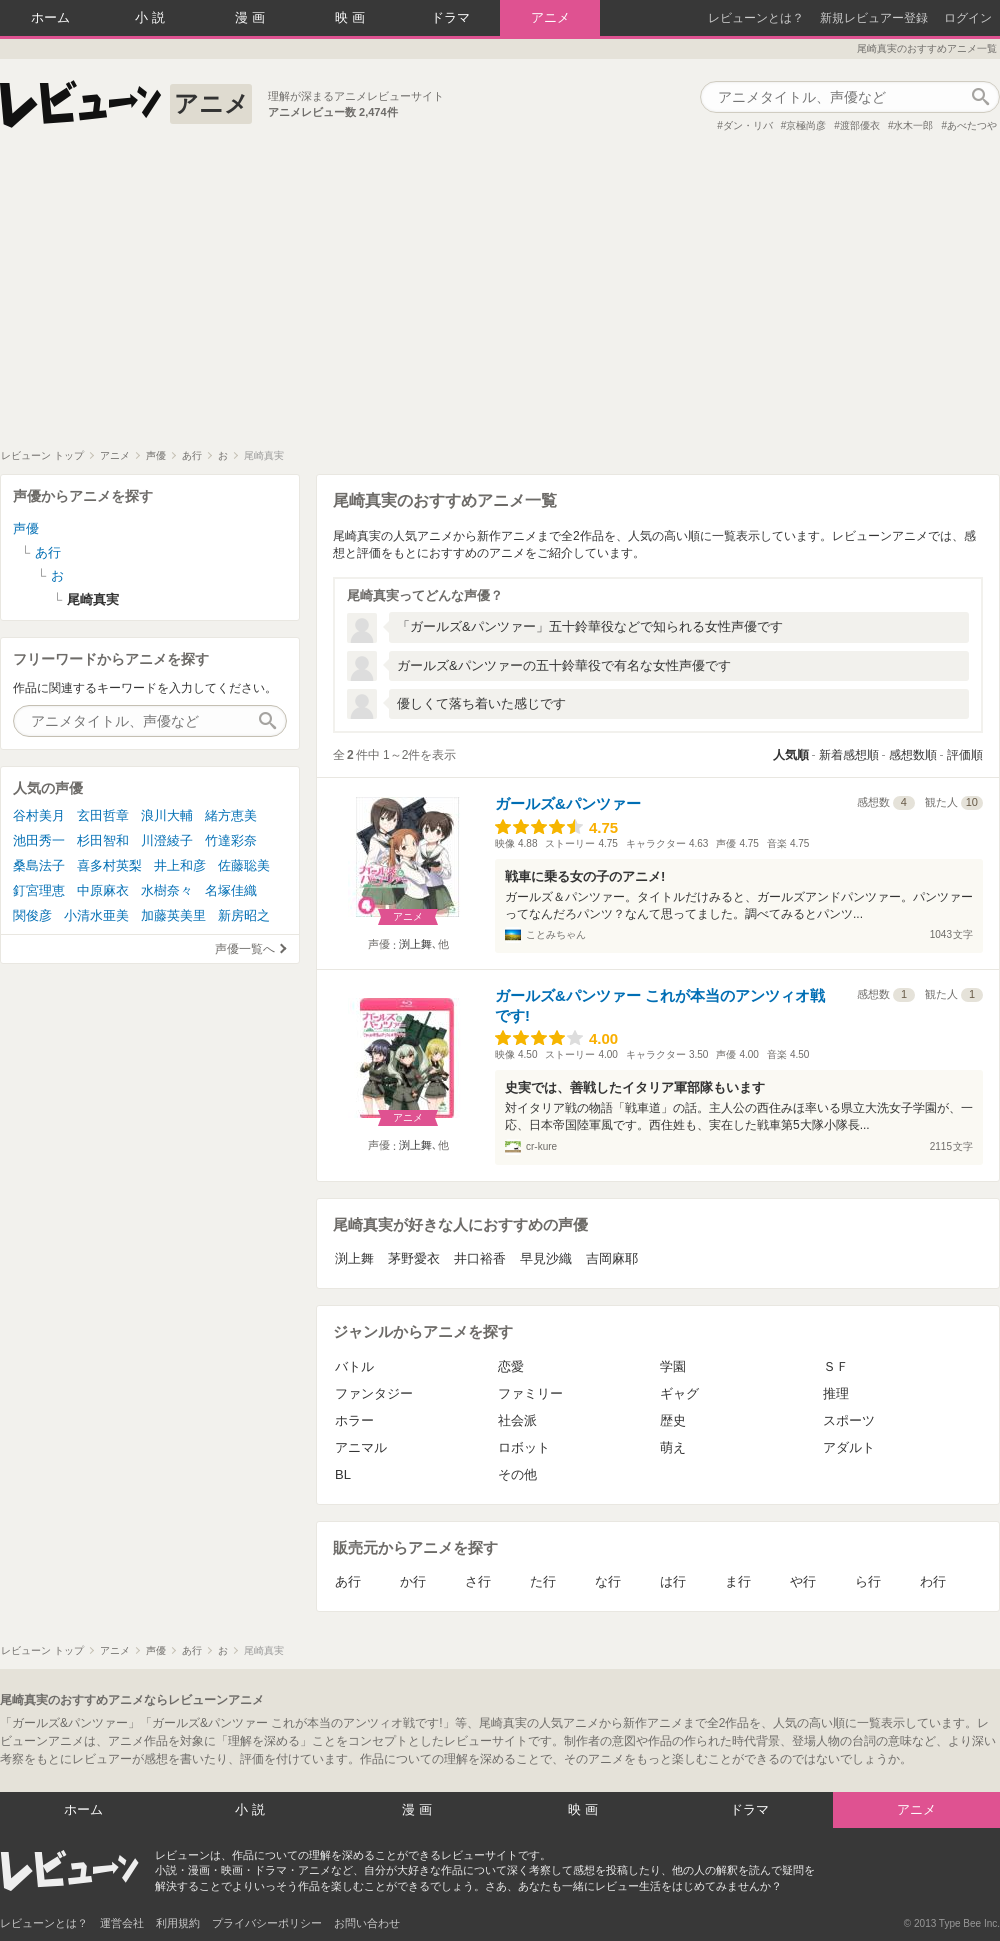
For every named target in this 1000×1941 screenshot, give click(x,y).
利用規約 (178, 1923)
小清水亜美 (96, 915)
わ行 (933, 1581)
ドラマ (450, 17)
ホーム (50, 17)
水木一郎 (913, 125)
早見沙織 (546, 1258)
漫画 (252, 17)
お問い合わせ (367, 1923)
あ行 (348, 1581)
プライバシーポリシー (267, 1923)
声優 (26, 528)
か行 (413, 1581)
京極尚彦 (806, 125)
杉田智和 (103, 840)
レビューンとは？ (756, 18)
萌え (673, 1447)
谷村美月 (39, 815)
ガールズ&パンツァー (568, 803)
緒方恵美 (231, 815)
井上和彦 (180, 865)
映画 (352, 17)
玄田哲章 (103, 815)
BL (343, 1474)
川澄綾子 (167, 840)
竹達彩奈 (231, 840)
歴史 (673, 1420)
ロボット (524, 1447)
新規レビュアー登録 (874, 18)
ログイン (968, 18)
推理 (836, 1393)
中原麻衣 (103, 890)
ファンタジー (374, 1393)
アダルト (849, 1447)
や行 (803, 1581)
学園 (673, 1366)
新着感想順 (849, 755)
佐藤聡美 (244, 865)
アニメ (550, 17)
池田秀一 (39, 840)
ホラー (354, 1420)
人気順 (791, 755)
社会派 (517, 1420)
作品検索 (980, 97)
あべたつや (972, 125)
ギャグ (679, 1393)
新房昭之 (244, 915)
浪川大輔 (167, 815)
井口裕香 (480, 1258)
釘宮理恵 (39, 890)
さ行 (478, 1581)
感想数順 (913, 755)
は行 (673, 1581)
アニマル (361, 1447)
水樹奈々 (167, 890)
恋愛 (511, 1366)
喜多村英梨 (109, 865)
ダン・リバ (748, 125)
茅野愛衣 (414, 1258)
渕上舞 (415, 944)
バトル (354, 1366)
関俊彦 (32, 915)
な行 (608, 1581)
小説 (152, 17)
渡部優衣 (860, 125)
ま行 (738, 1581)
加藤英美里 (173, 915)
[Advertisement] (500, 299)
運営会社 (122, 1923)
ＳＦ (836, 1366)
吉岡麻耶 (612, 1258)
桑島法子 (39, 865)
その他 (517, 1474)
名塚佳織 (231, 890)
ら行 (868, 1581)
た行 (543, 1581)
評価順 (965, 755)
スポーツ (849, 1420)
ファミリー (530, 1393)
